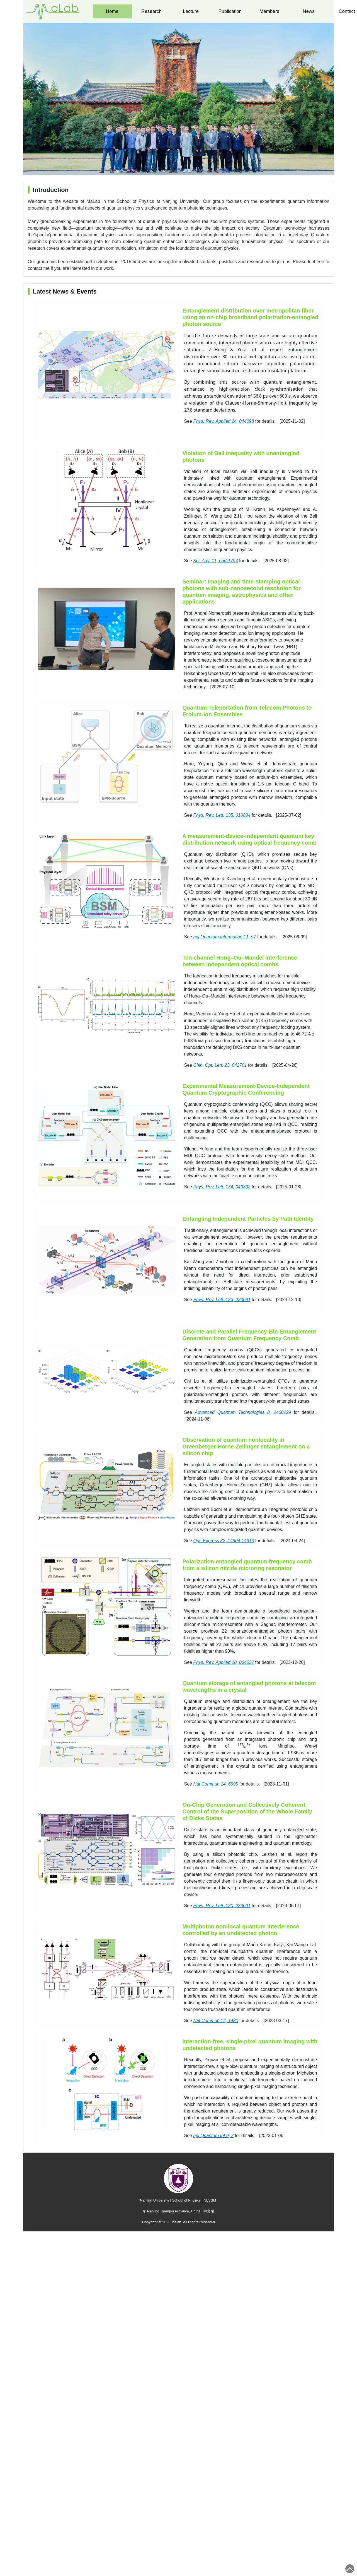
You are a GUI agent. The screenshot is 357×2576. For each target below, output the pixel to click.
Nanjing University (154, 2200)
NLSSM (210, 2200)
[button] (179, 169)
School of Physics (186, 2200)
